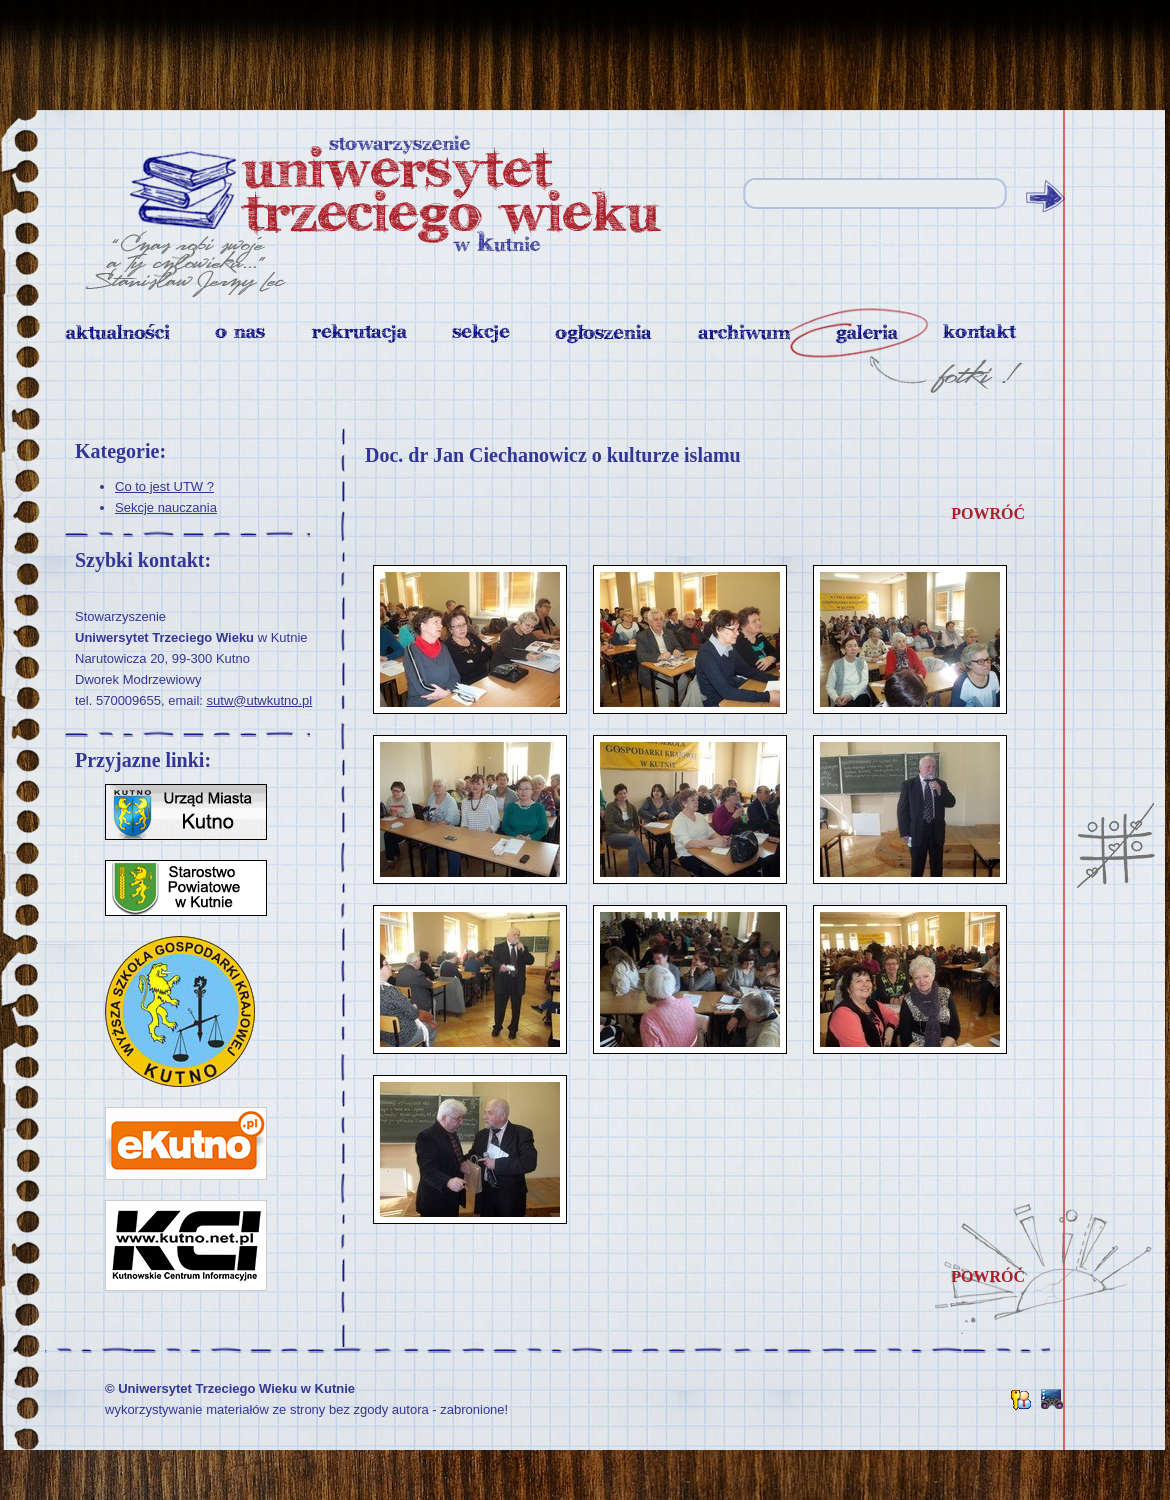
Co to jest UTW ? (164, 486)
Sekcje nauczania (166, 507)
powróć (988, 513)
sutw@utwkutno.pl (260, 700)
